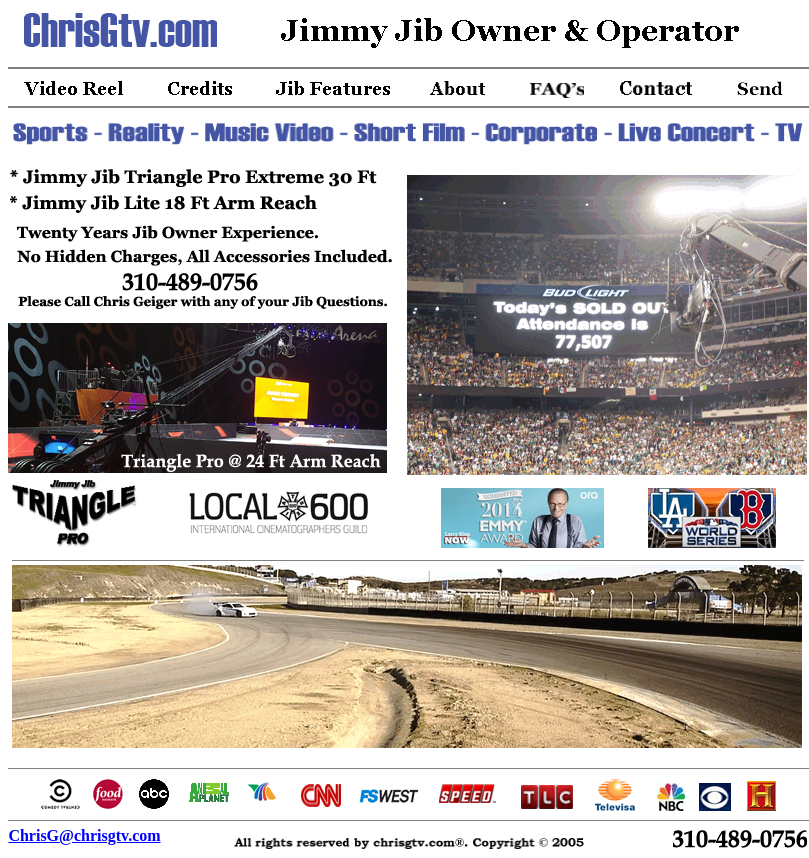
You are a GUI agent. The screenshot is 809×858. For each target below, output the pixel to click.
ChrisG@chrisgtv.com (84, 835)
